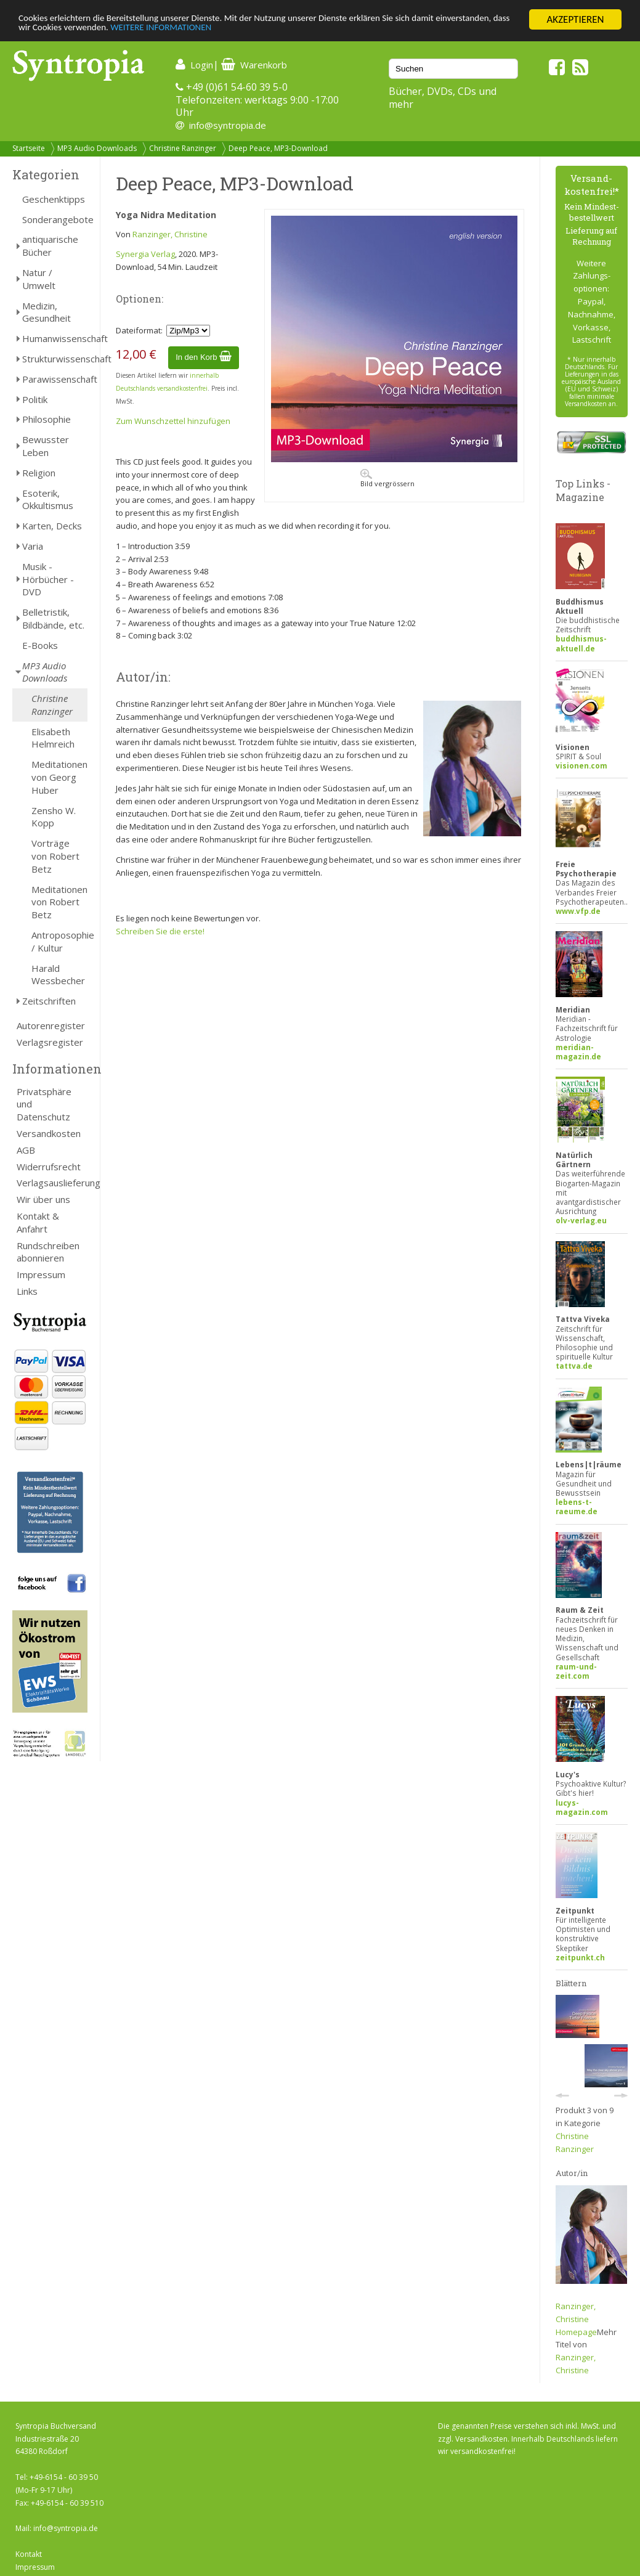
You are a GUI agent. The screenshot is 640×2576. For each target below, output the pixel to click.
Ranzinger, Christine (170, 234)
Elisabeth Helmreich (53, 738)
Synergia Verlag (145, 253)
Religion (38, 473)
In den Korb (204, 357)
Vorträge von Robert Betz (55, 856)
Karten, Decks (52, 526)
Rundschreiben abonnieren (48, 1252)
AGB (26, 1150)
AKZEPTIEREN (575, 19)
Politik (34, 399)
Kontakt (28, 2554)
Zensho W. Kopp (53, 816)
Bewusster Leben (45, 446)
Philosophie (46, 419)
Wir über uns (43, 1199)
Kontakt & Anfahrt (38, 1222)
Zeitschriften (49, 1001)
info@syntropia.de (227, 125)
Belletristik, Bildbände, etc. (53, 618)
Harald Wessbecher (58, 974)
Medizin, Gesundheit (46, 312)
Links (27, 1291)
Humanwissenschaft (54, 338)
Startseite (28, 148)
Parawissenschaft (54, 379)
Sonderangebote (54, 219)
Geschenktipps (53, 199)
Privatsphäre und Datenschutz (44, 1104)
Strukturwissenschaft (54, 359)
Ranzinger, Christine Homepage (576, 2319)
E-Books (40, 645)
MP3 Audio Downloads (97, 148)
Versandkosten (49, 1133)
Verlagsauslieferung (52, 1182)
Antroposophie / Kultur (59, 941)
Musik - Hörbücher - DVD (48, 579)
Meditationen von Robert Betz (59, 902)
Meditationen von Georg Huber (59, 777)
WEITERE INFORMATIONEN (266, 30)
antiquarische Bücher (50, 245)
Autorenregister (51, 1025)
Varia (32, 546)
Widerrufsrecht (49, 1166)
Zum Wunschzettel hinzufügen (173, 420)
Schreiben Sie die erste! (160, 931)
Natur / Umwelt (38, 278)
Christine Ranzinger (182, 148)
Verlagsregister (50, 1042)
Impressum (41, 1274)
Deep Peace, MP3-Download (278, 148)
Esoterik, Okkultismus (47, 499)
